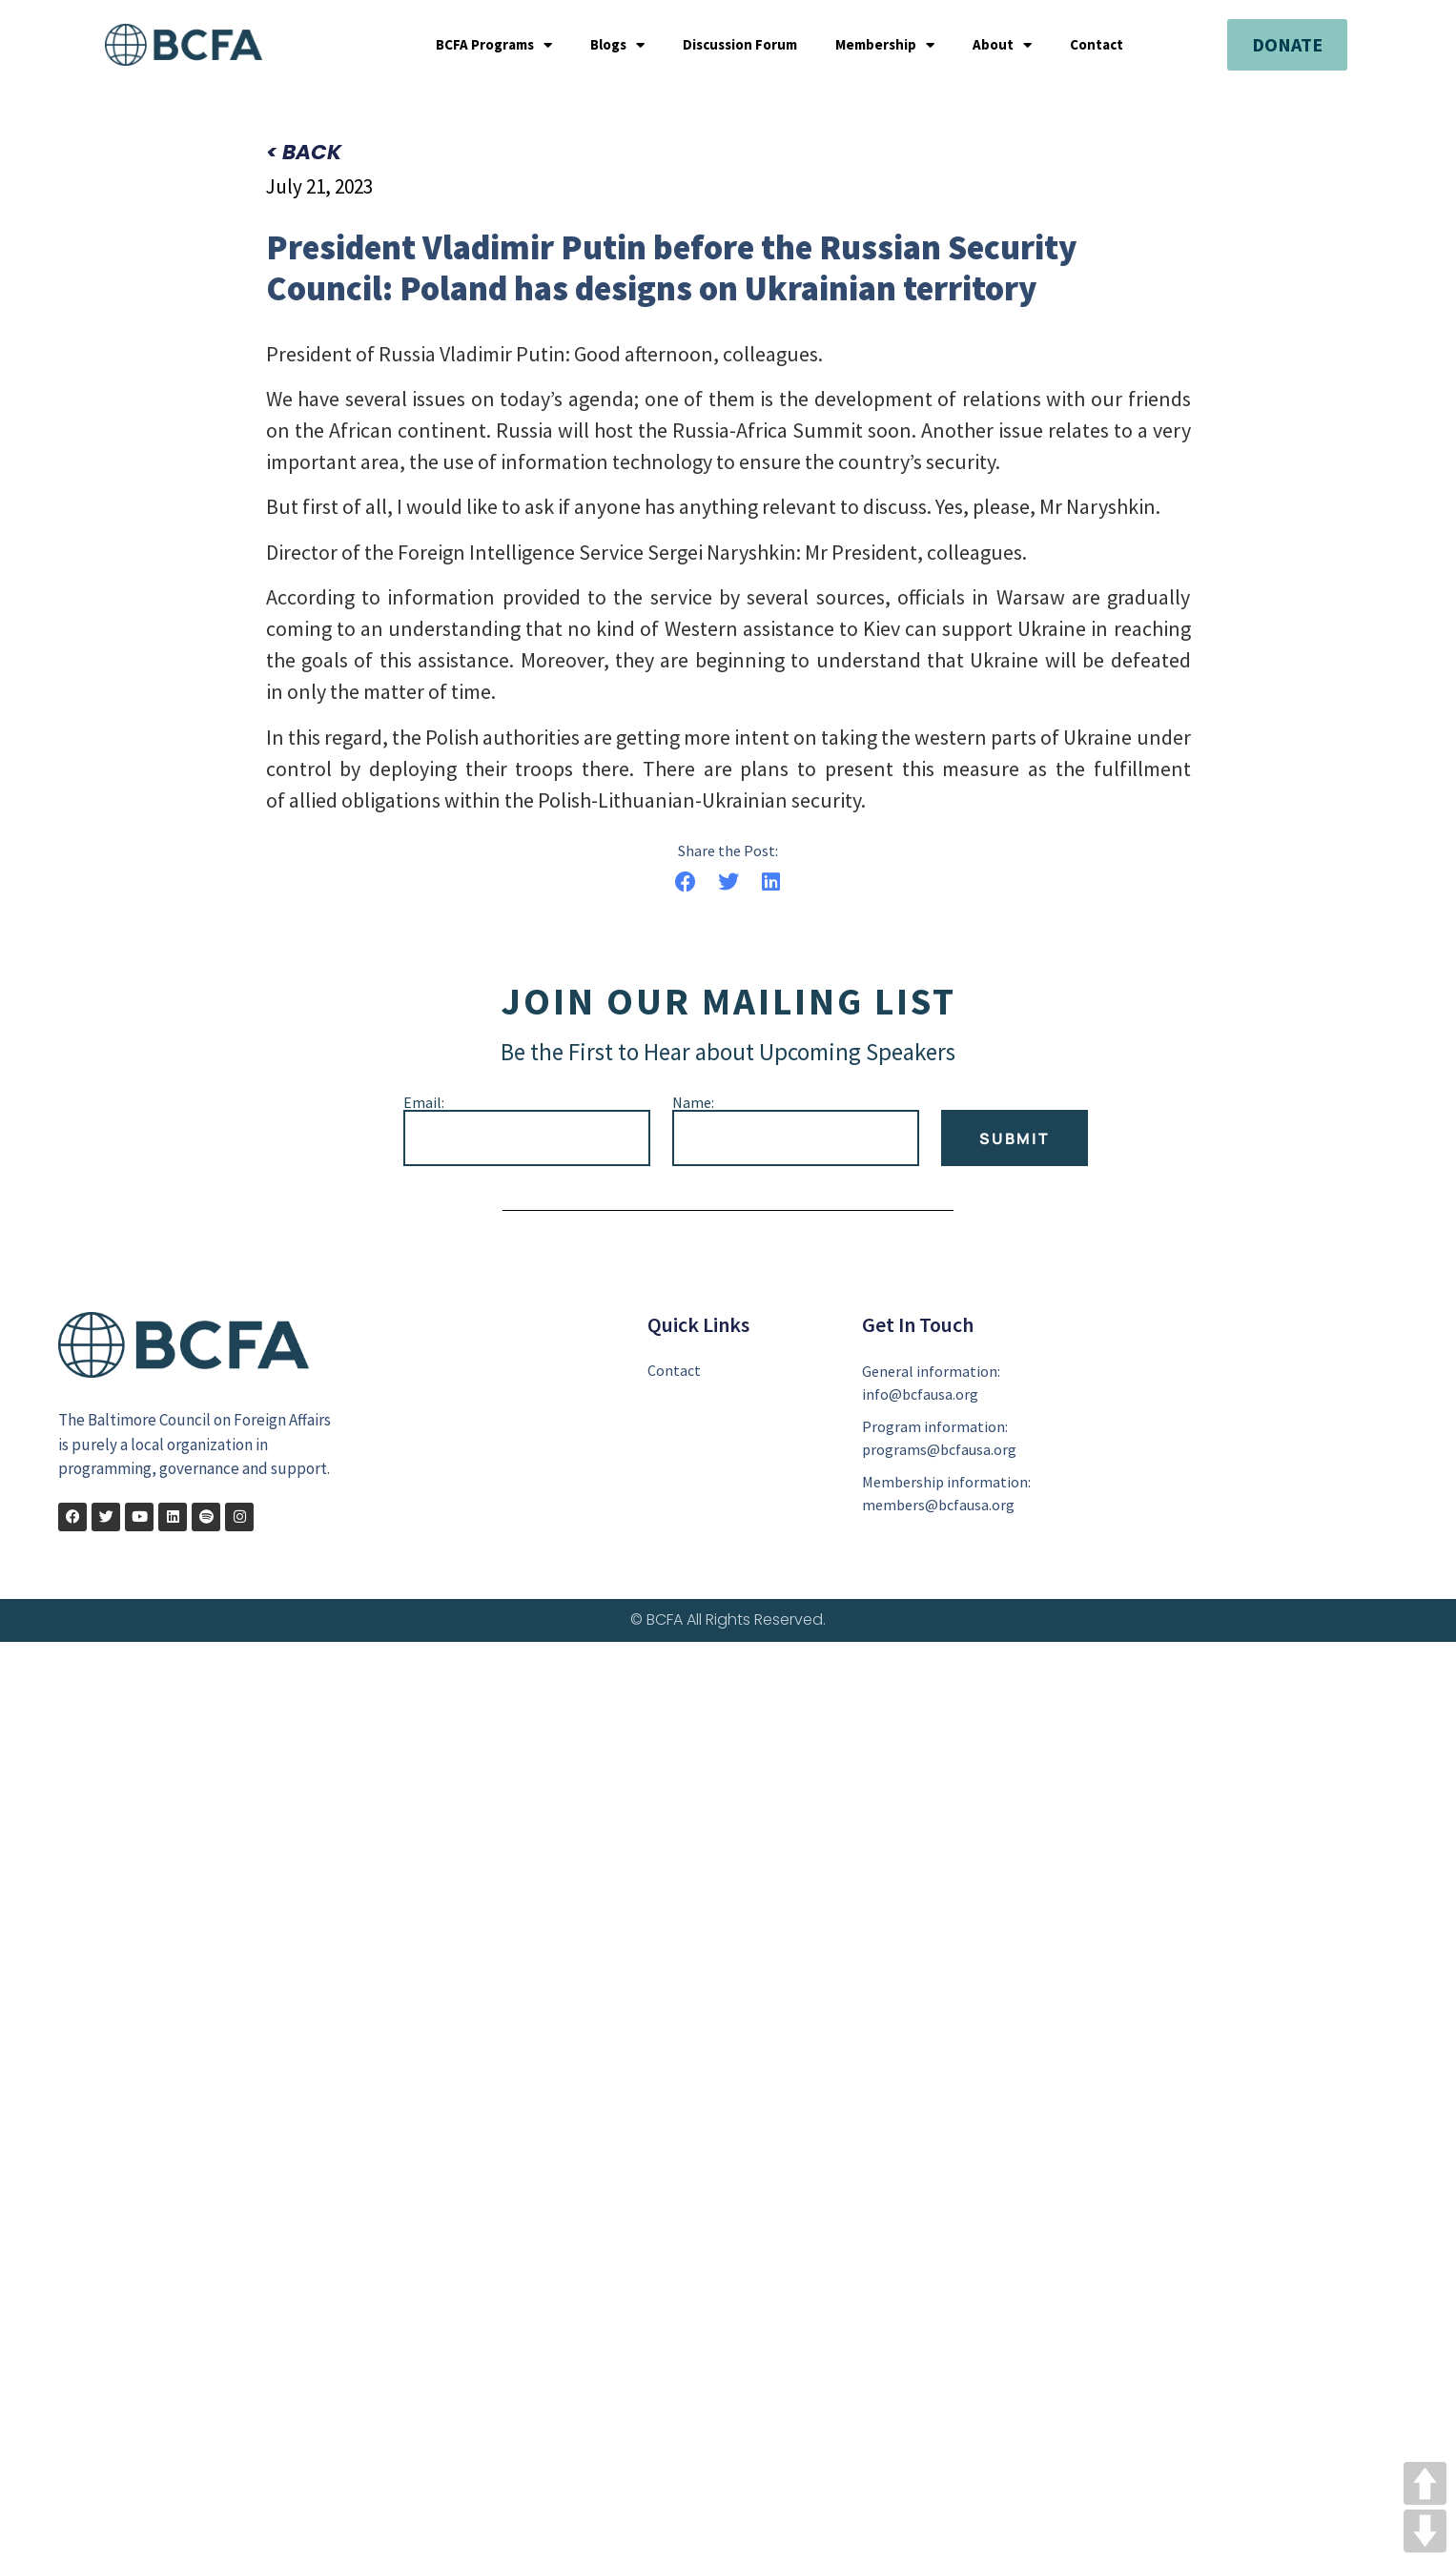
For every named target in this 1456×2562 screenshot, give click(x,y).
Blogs (617, 44)
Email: (423, 1103)
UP (1425, 2483)
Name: (693, 1103)
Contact (1096, 44)
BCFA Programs (494, 44)
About (1002, 44)
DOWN (1425, 2531)
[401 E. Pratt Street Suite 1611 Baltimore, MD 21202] (1236, 1430)
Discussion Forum (740, 44)
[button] (686, 883)
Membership (884, 44)
